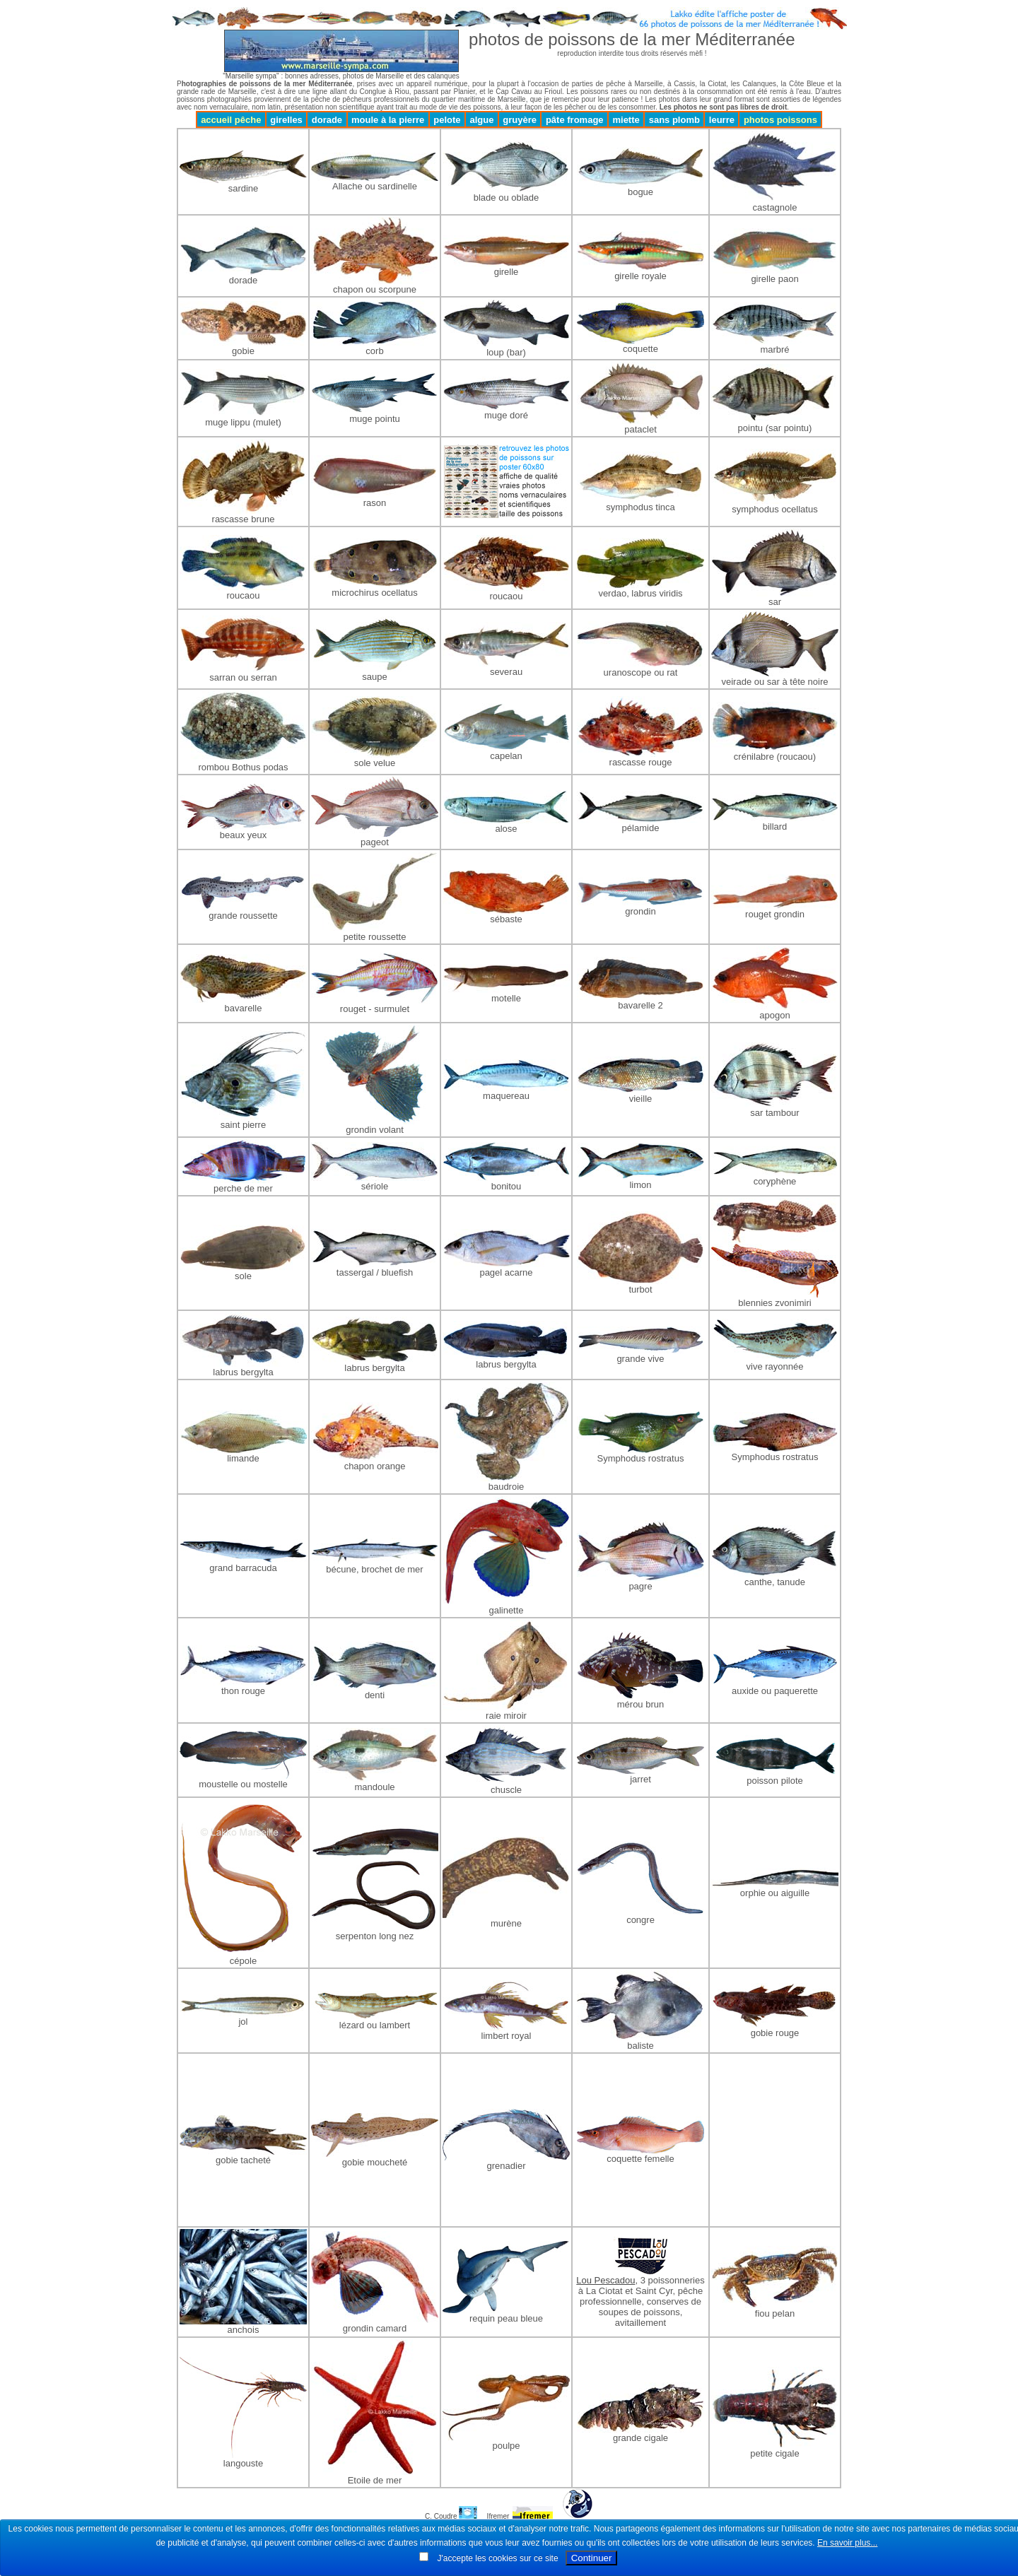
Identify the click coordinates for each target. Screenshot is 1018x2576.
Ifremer (498, 2516)
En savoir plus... (847, 2543)
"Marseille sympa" (251, 76)
